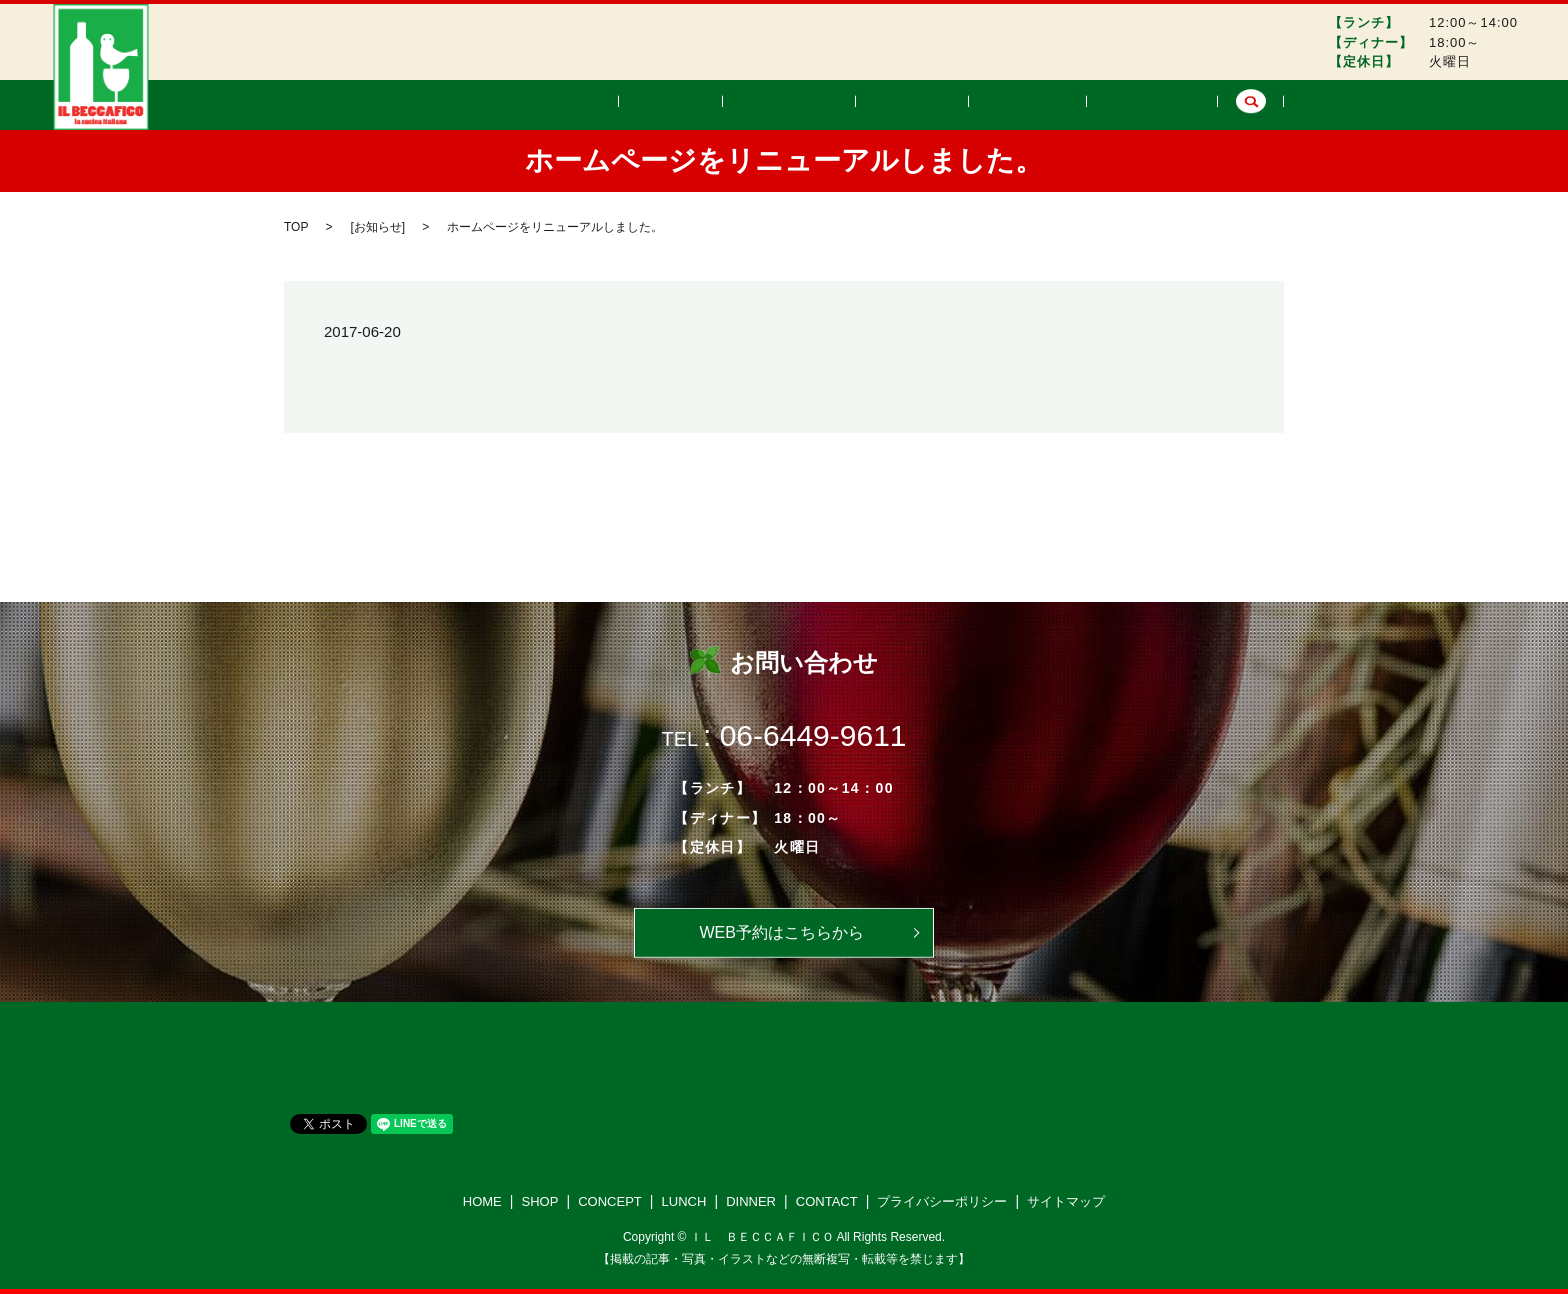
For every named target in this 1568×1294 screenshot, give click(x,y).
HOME (696, 104)
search (1251, 105)
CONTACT (1163, 104)
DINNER (1061, 104)
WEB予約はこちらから (781, 932)
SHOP (776, 104)
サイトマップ (1066, 1201)
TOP (296, 227)
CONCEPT (870, 104)
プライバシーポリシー (942, 1201)
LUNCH (970, 104)
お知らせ (378, 227)
